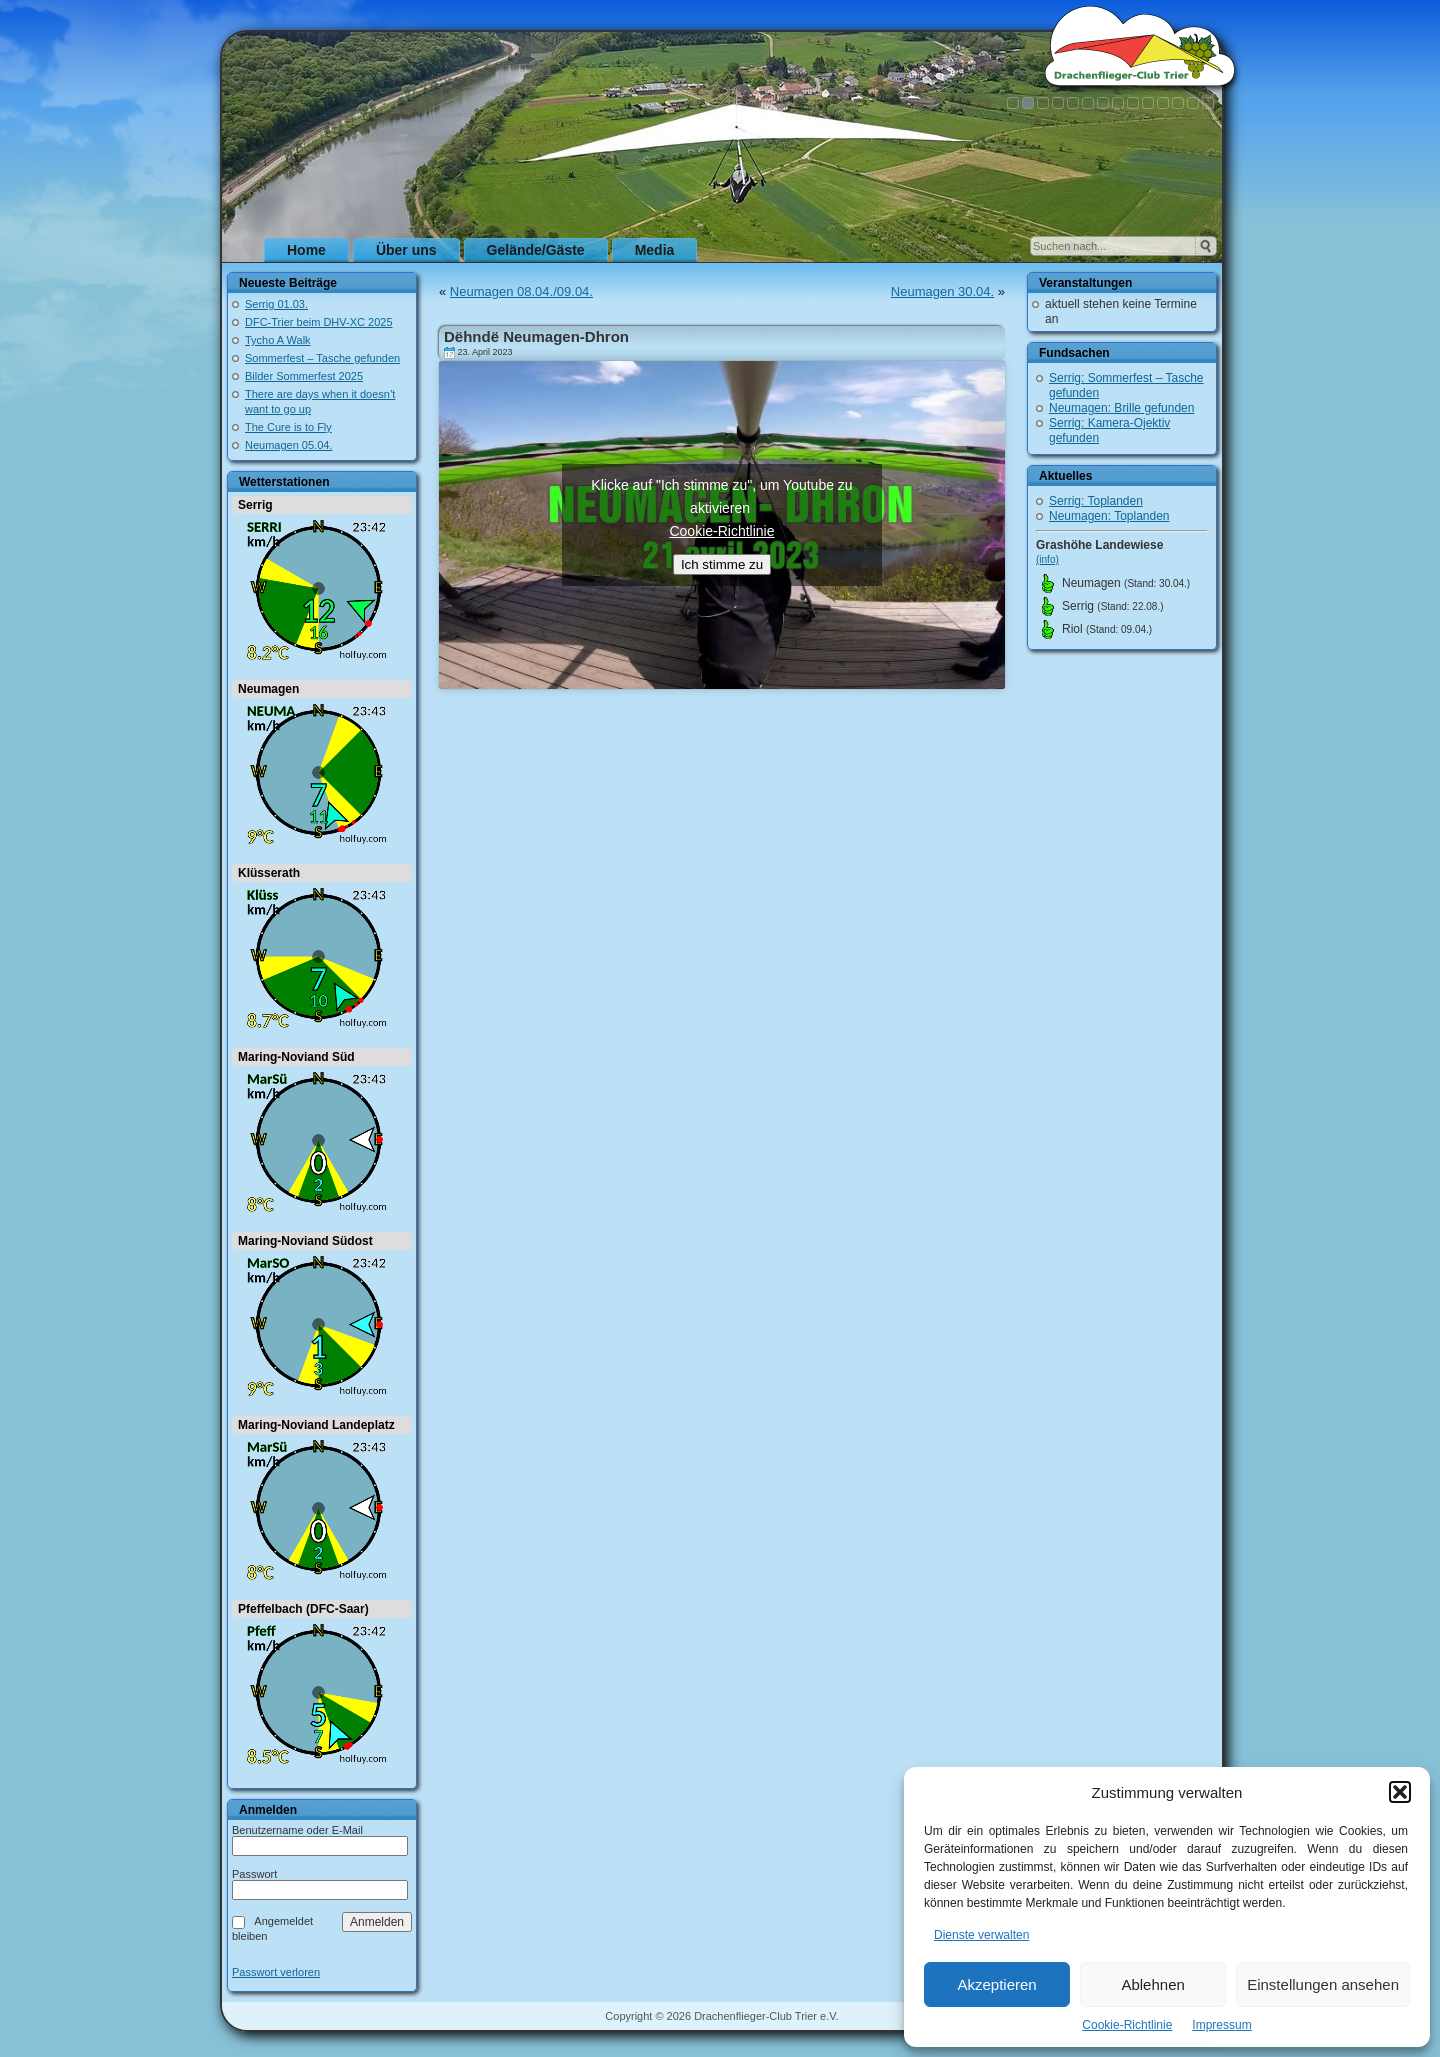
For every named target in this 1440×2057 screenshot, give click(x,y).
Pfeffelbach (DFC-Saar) (303, 1609)
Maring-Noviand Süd (296, 1057)
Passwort (254, 1874)
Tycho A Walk (278, 340)
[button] (1400, 1792)
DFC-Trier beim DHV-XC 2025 (319, 322)
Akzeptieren (996, 1984)
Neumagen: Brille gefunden (1121, 408)
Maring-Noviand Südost (305, 1241)
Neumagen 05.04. (288, 445)
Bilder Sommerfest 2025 (304, 376)
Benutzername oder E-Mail (297, 1830)
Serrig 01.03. (276, 304)
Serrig (255, 505)
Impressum (1221, 2025)
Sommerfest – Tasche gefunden (322, 358)
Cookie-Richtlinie (1127, 2025)
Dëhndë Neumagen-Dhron (536, 336)
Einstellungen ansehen (1323, 1984)
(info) (1047, 559)
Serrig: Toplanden (1096, 501)
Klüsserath (269, 873)
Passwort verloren (276, 1972)
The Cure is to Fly (288, 427)
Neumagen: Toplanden (1109, 516)
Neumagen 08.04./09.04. (521, 291)
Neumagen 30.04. (942, 291)
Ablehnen (1152, 1984)
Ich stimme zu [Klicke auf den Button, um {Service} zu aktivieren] (722, 564)
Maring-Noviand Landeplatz (316, 1425)
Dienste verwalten (981, 1935)
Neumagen (268, 689)
